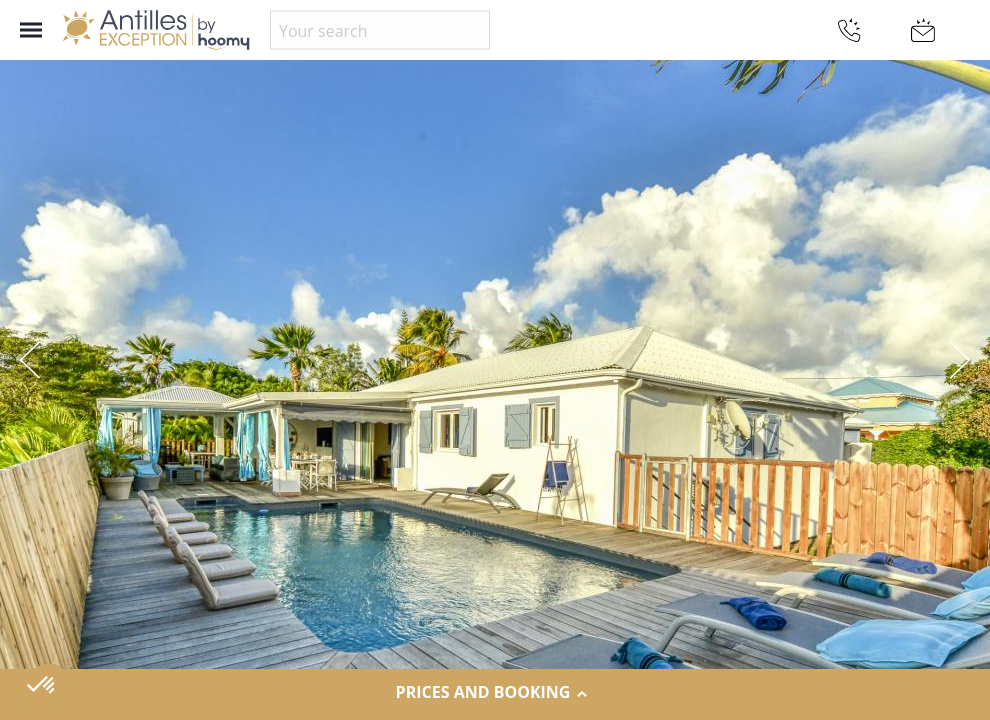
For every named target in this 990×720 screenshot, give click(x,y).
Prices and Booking (495, 693)
